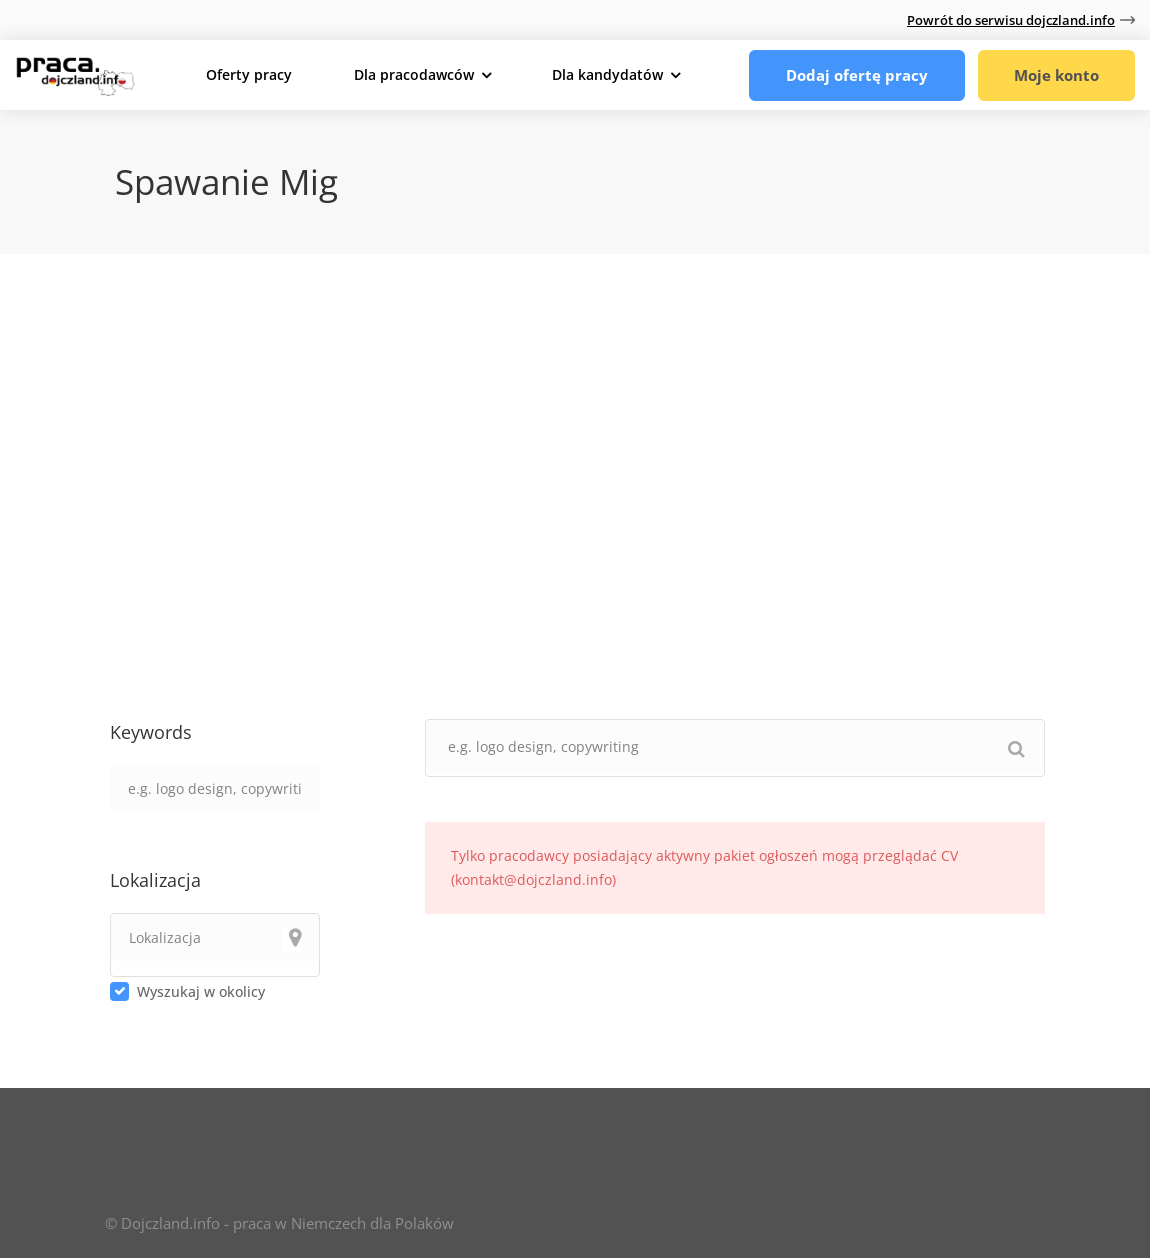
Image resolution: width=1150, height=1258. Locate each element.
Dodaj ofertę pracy (854, 75)
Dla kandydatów (607, 74)
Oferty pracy (249, 74)
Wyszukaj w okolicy (201, 991)
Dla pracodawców (414, 74)
